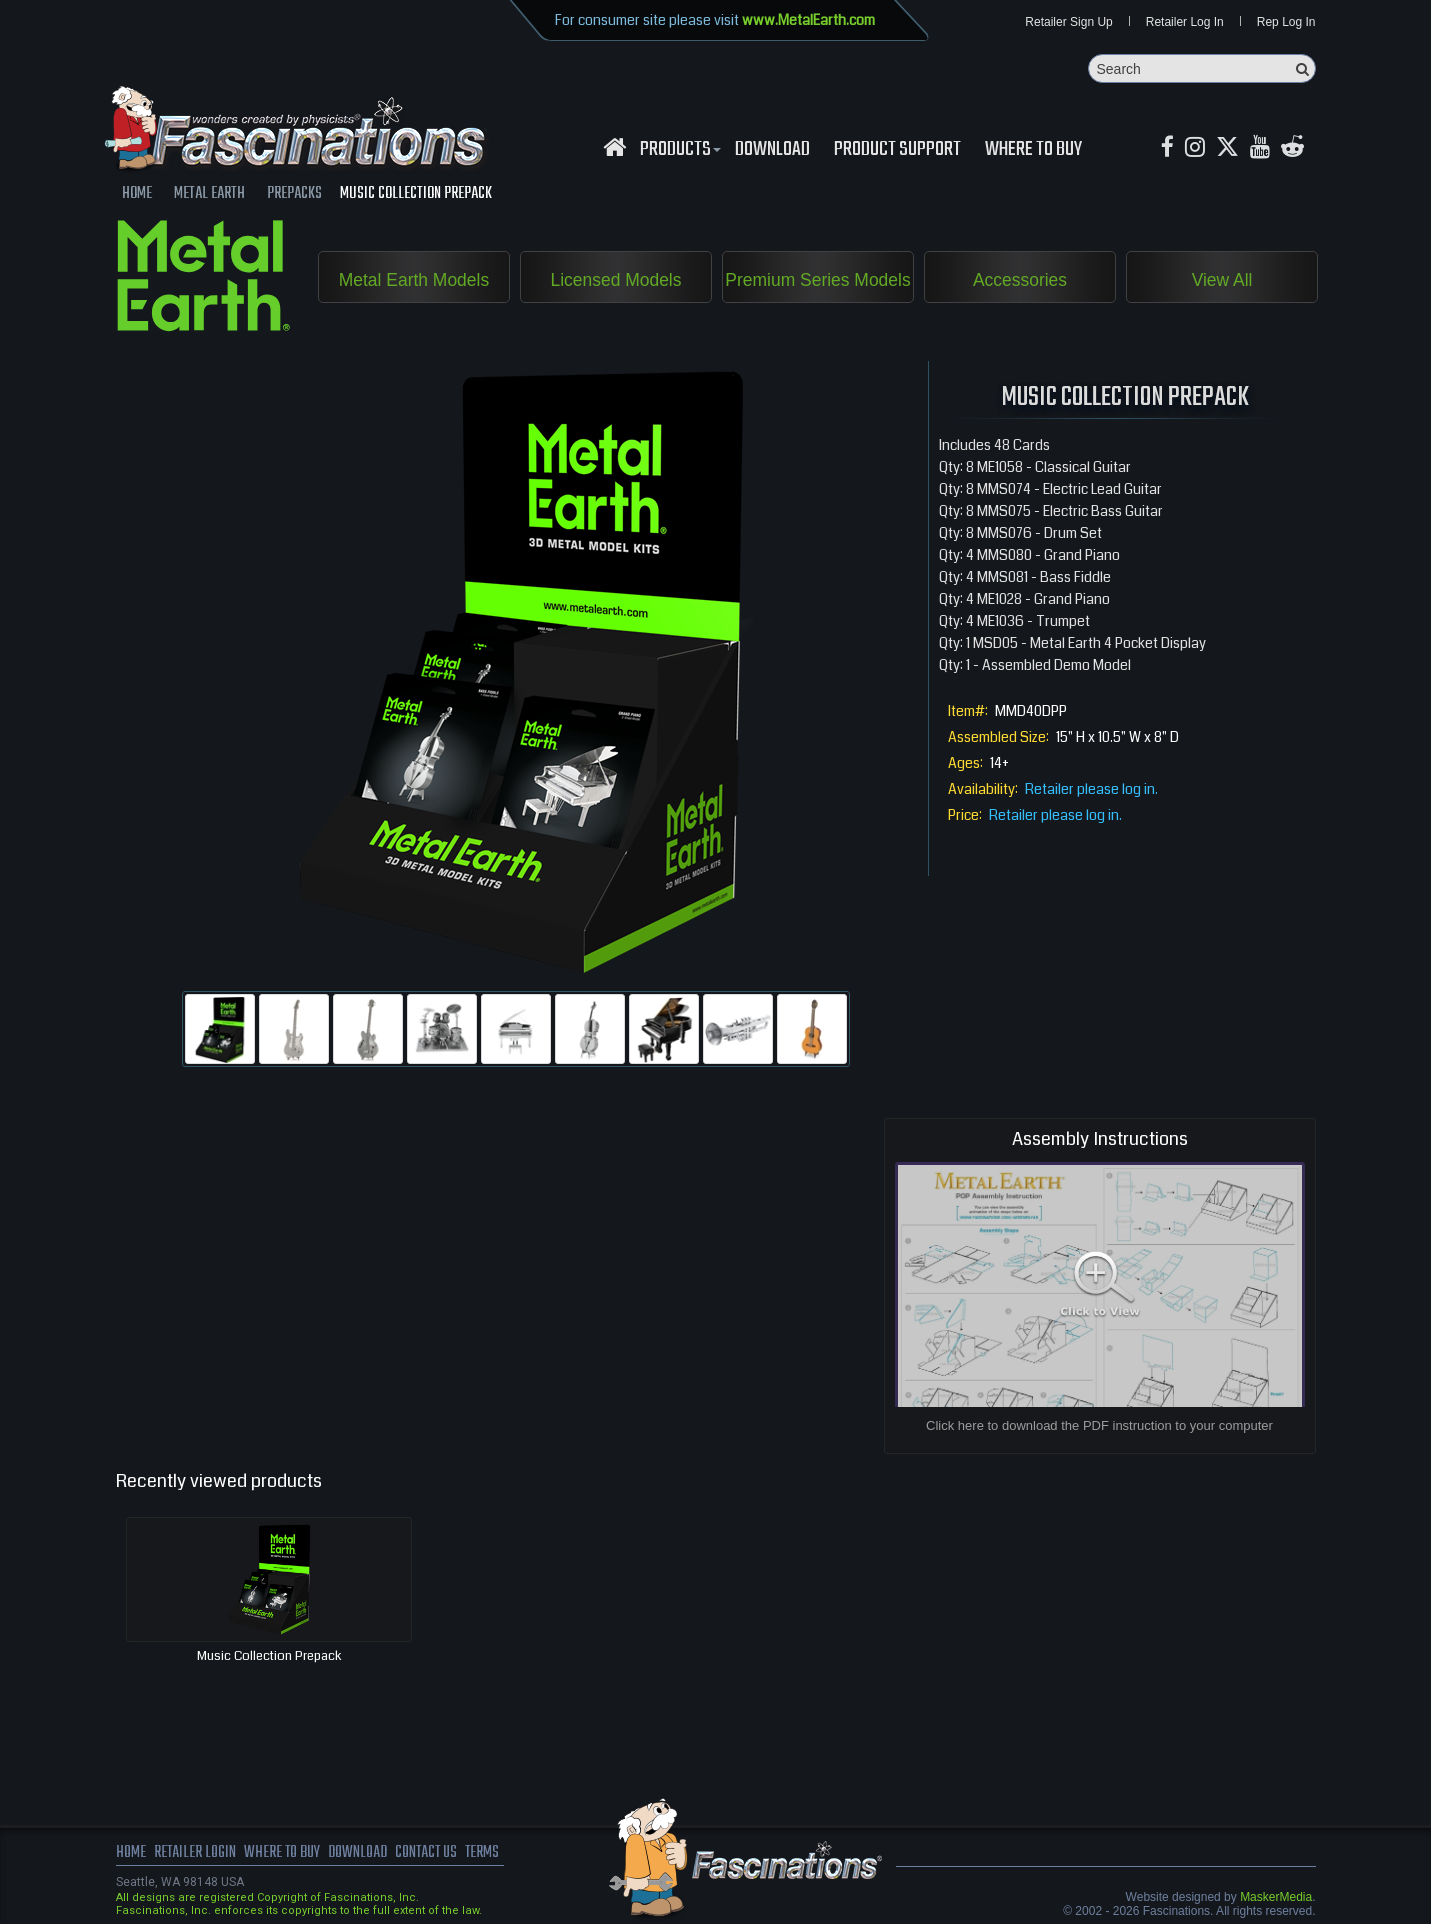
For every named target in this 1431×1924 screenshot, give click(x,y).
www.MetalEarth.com (808, 20)
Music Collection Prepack (269, 1657)
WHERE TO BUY (1033, 151)
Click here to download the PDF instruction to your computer (1099, 1426)
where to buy (284, 1854)
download (772, 151)
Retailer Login (195, 1854)
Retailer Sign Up (1068, 22)
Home (131, 1854)
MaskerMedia (1276, 1898)
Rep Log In (1286, 22)
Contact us (433, 1854)
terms (491, 1854)
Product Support (897, 151)
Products (678, 151)
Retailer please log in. (1091, 790)
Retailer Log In (1185, 22)
